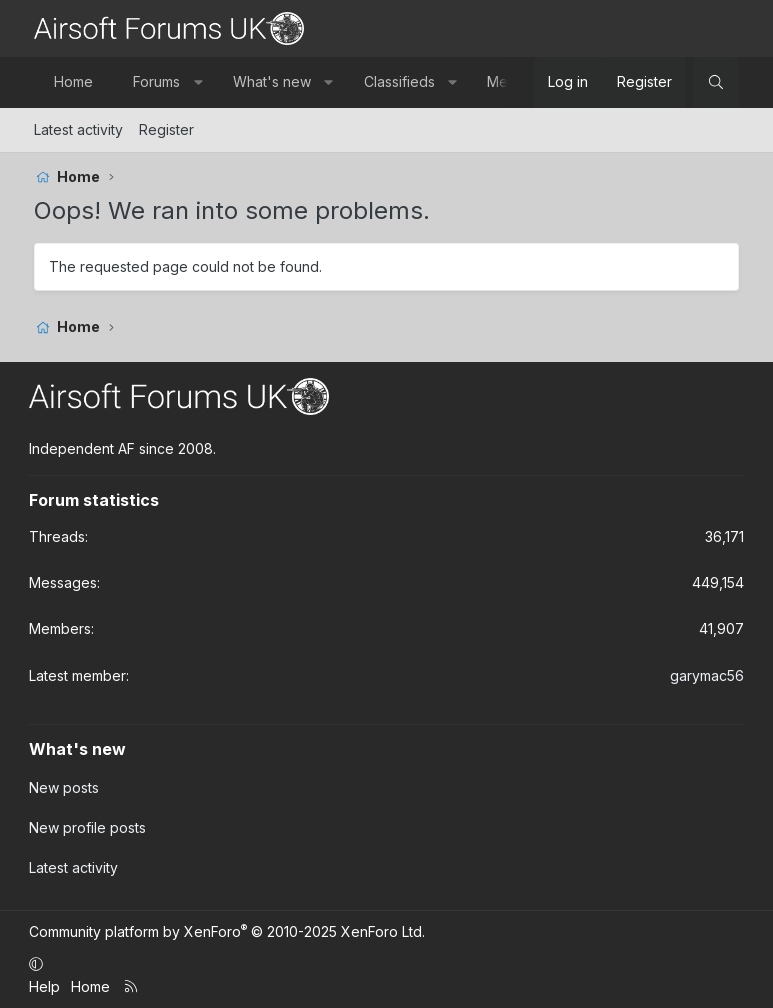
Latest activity (78, 129)
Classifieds (399, 81)
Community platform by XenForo (227, 931)
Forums (156, 81)
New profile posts (87, 827)
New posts (64, 787)
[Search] (716, 82)
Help (44, 986)
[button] (198, 82)
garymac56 (707, 675)
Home (73, 81)
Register (166, 129)
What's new (272, 81)
